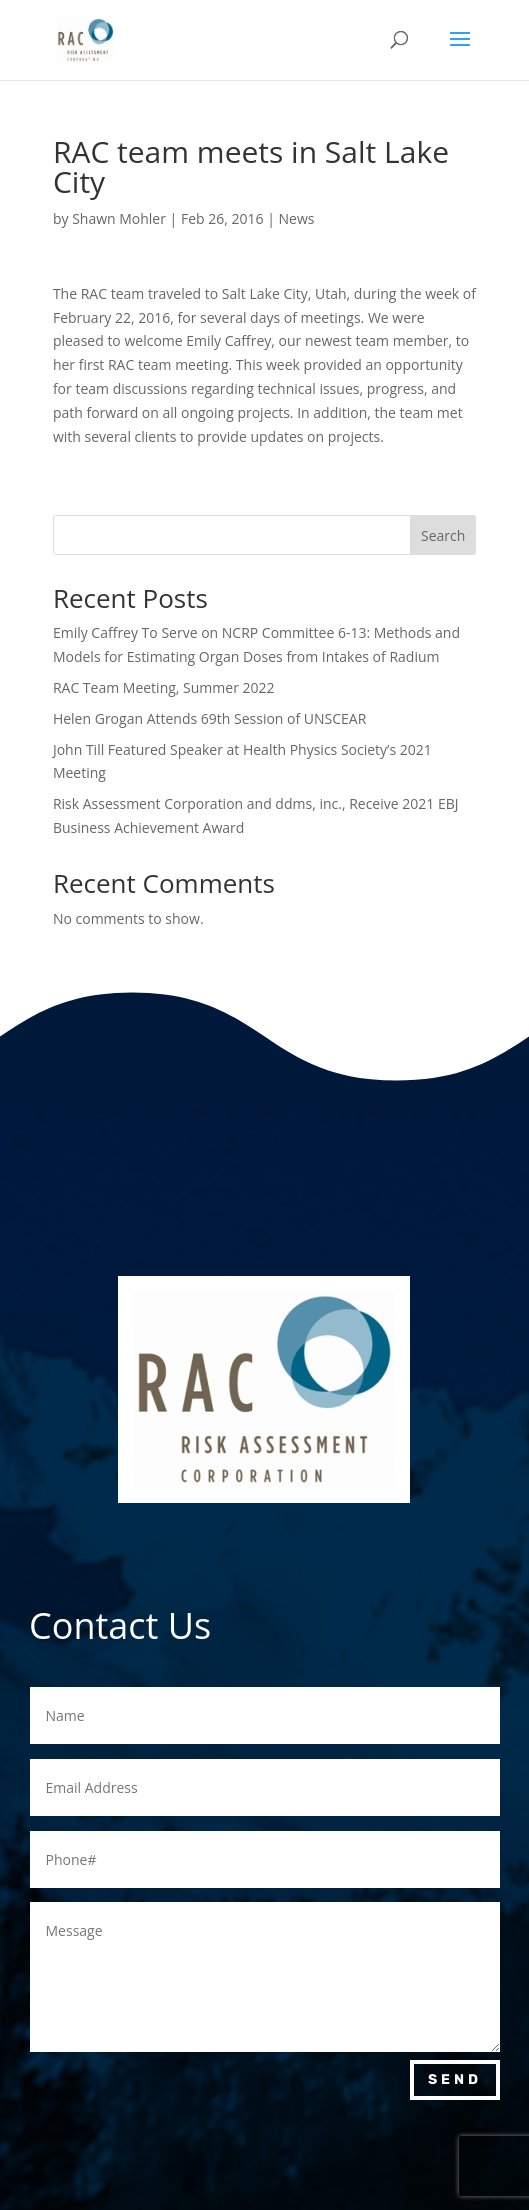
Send (455, 2079)
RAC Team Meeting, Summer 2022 (164, 687)
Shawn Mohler (119, 218)
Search (443, 535)
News (296, 218)
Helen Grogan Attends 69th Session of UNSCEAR (209, 718)
